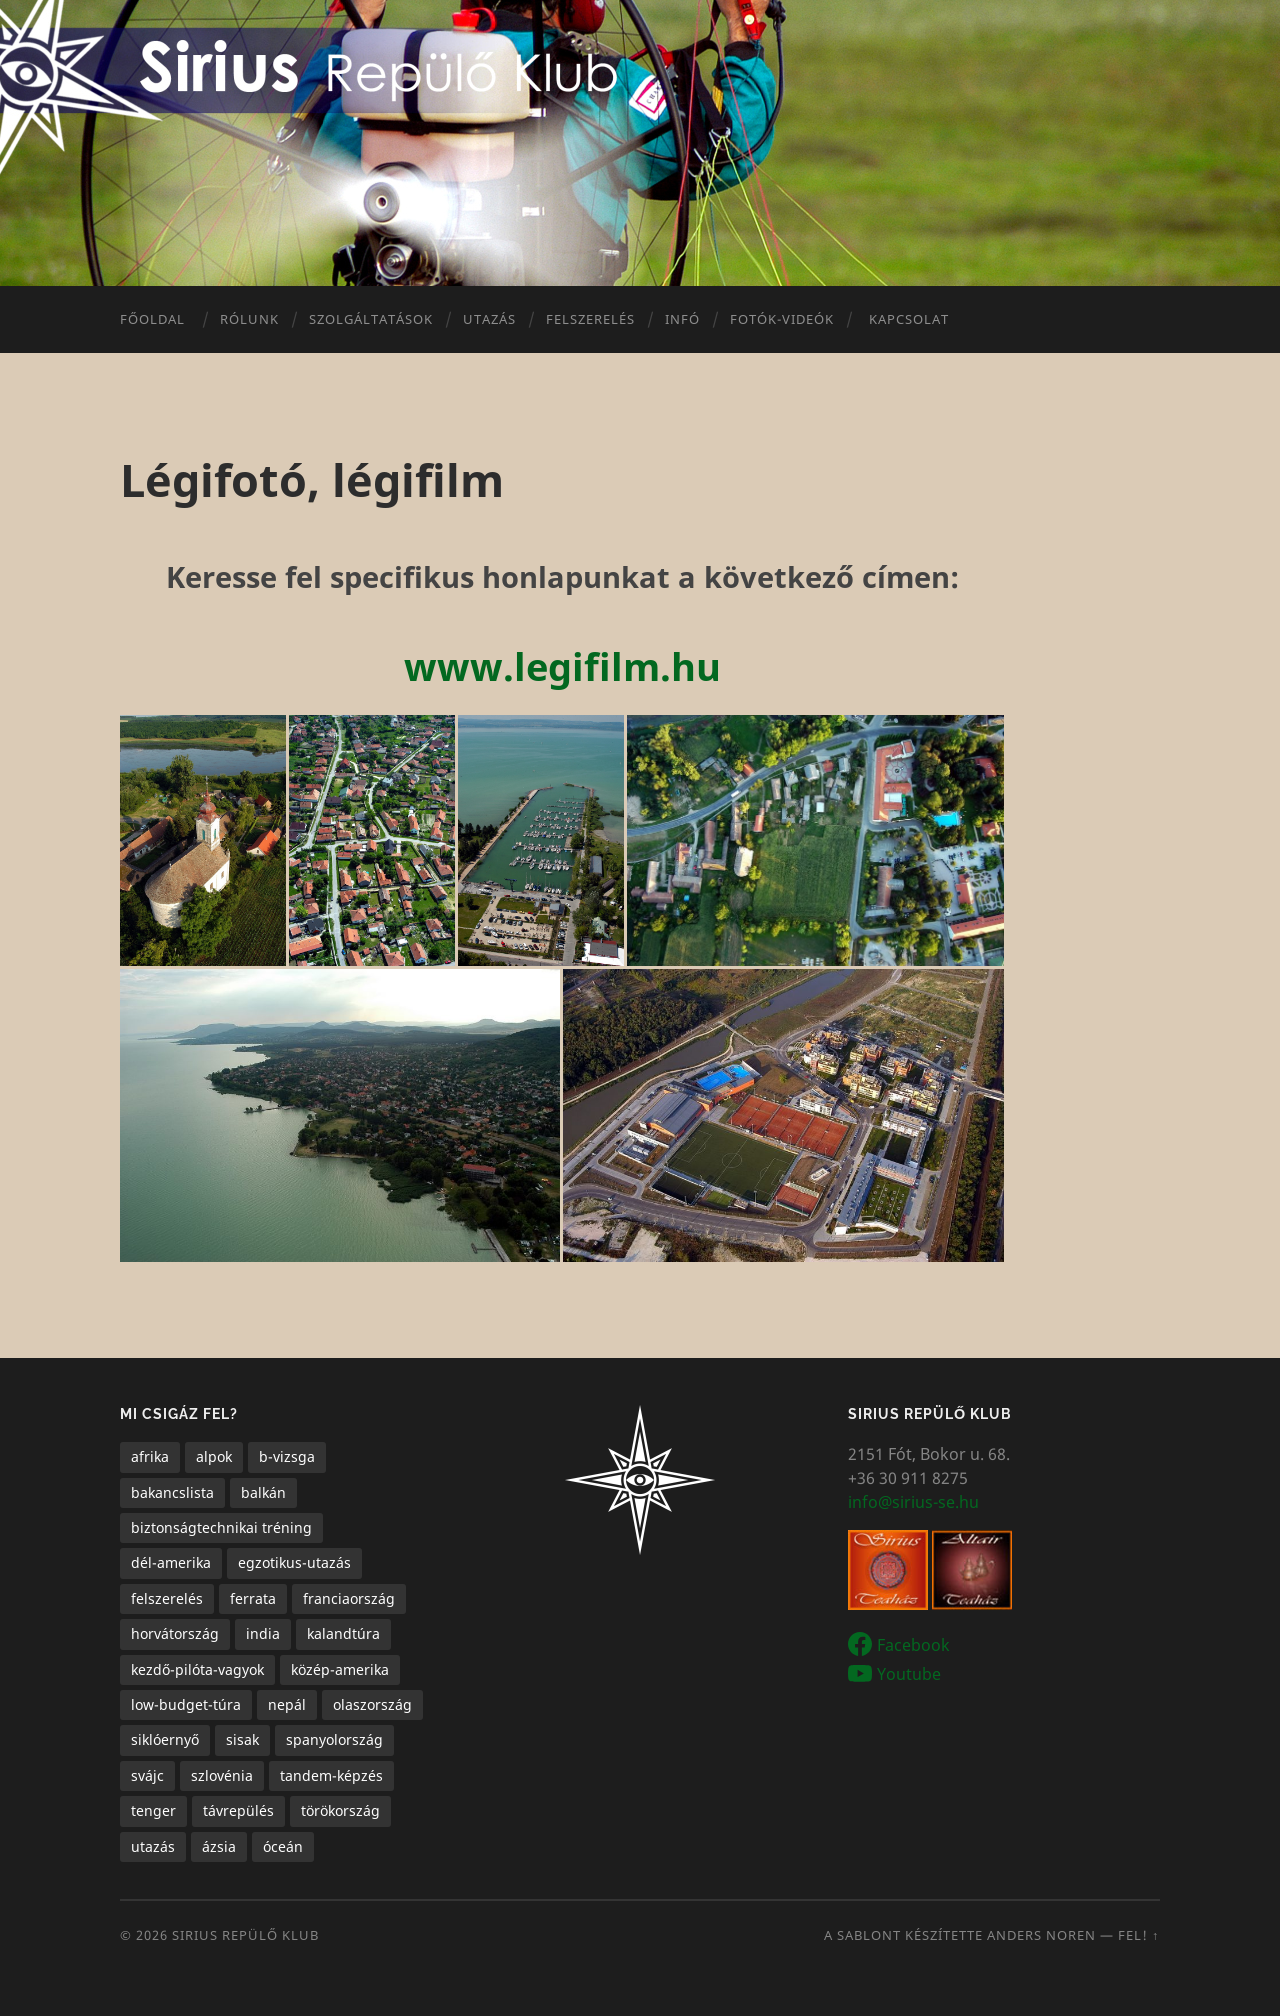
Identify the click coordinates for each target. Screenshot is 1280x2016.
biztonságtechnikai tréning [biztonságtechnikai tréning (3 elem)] (221, 1527)
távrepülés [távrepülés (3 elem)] (238, 1810)
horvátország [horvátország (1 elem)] (175, 1633)
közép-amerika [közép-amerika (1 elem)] (340, 1669)
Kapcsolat (909, 319)
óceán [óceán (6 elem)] (283, 1846)
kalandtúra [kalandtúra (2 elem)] (343, 1633)
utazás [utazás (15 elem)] (153, 1846)
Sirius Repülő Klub (245, 1935)
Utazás (489, 319)
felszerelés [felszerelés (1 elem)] (167, 1598)
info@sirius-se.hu (913, 1502)
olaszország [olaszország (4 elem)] (372, 1704)
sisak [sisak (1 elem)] (242, 1739)
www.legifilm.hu (562, 666)
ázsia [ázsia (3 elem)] (219, 1846)
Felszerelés (590, 319)
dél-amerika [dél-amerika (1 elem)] (171, 1562)
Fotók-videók (782, 319)
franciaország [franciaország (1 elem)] (349, 1598)
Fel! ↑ (1139, 1935)
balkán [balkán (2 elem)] (263, 1492)
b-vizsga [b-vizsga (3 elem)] (287, 1456)
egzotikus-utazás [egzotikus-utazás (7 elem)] (294, 1562)
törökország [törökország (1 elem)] (340, 1810)
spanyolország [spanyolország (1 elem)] (334, 1739)
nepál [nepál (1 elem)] (287, 1704)
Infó (682, 319)
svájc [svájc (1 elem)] (147, 1775)
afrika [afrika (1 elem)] (150, 1456)
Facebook (913, 1645)
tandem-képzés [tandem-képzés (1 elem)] (331, 1775)
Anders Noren (1041, 1935)
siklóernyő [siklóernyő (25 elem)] (165, 1739)
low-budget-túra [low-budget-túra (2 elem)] (186, 1704)
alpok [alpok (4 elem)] (214, 1456)
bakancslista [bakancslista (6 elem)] (172, 1492)
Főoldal (152, 319)
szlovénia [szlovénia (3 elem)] (222, 1775)
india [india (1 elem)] (263, 1633)
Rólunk (249, 319)
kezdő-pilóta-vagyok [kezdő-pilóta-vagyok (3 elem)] (197, 1669)
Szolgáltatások (371, 319)
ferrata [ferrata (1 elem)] (253, 1598)
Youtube (909, 1673)
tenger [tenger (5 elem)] (153, 1810)
